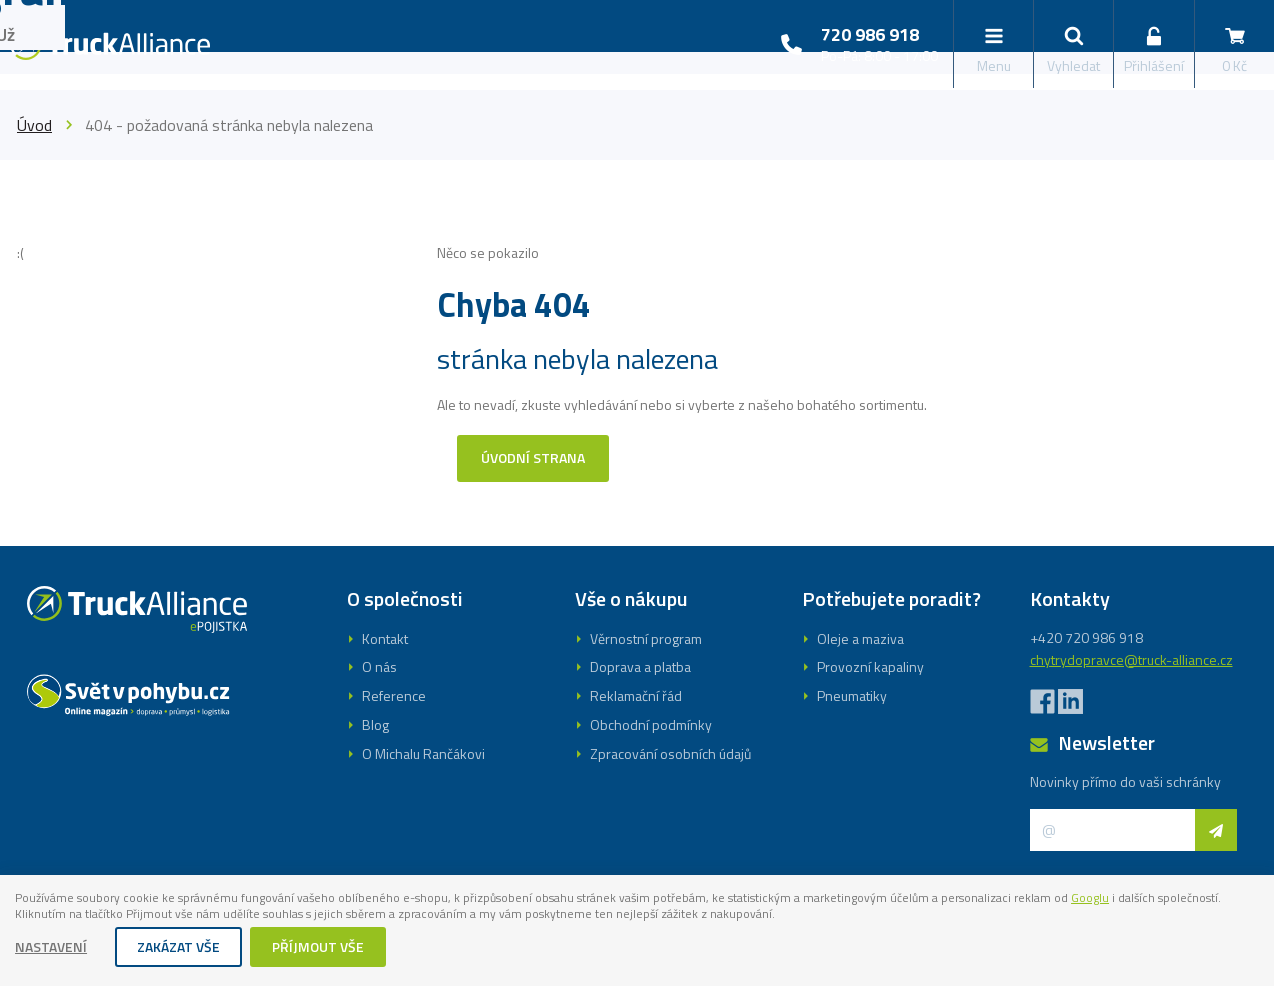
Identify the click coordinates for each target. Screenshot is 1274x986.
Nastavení (52, 948)
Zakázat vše (179, 948)
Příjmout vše (319, 948)
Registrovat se (637, 606)
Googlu (37, 915)
